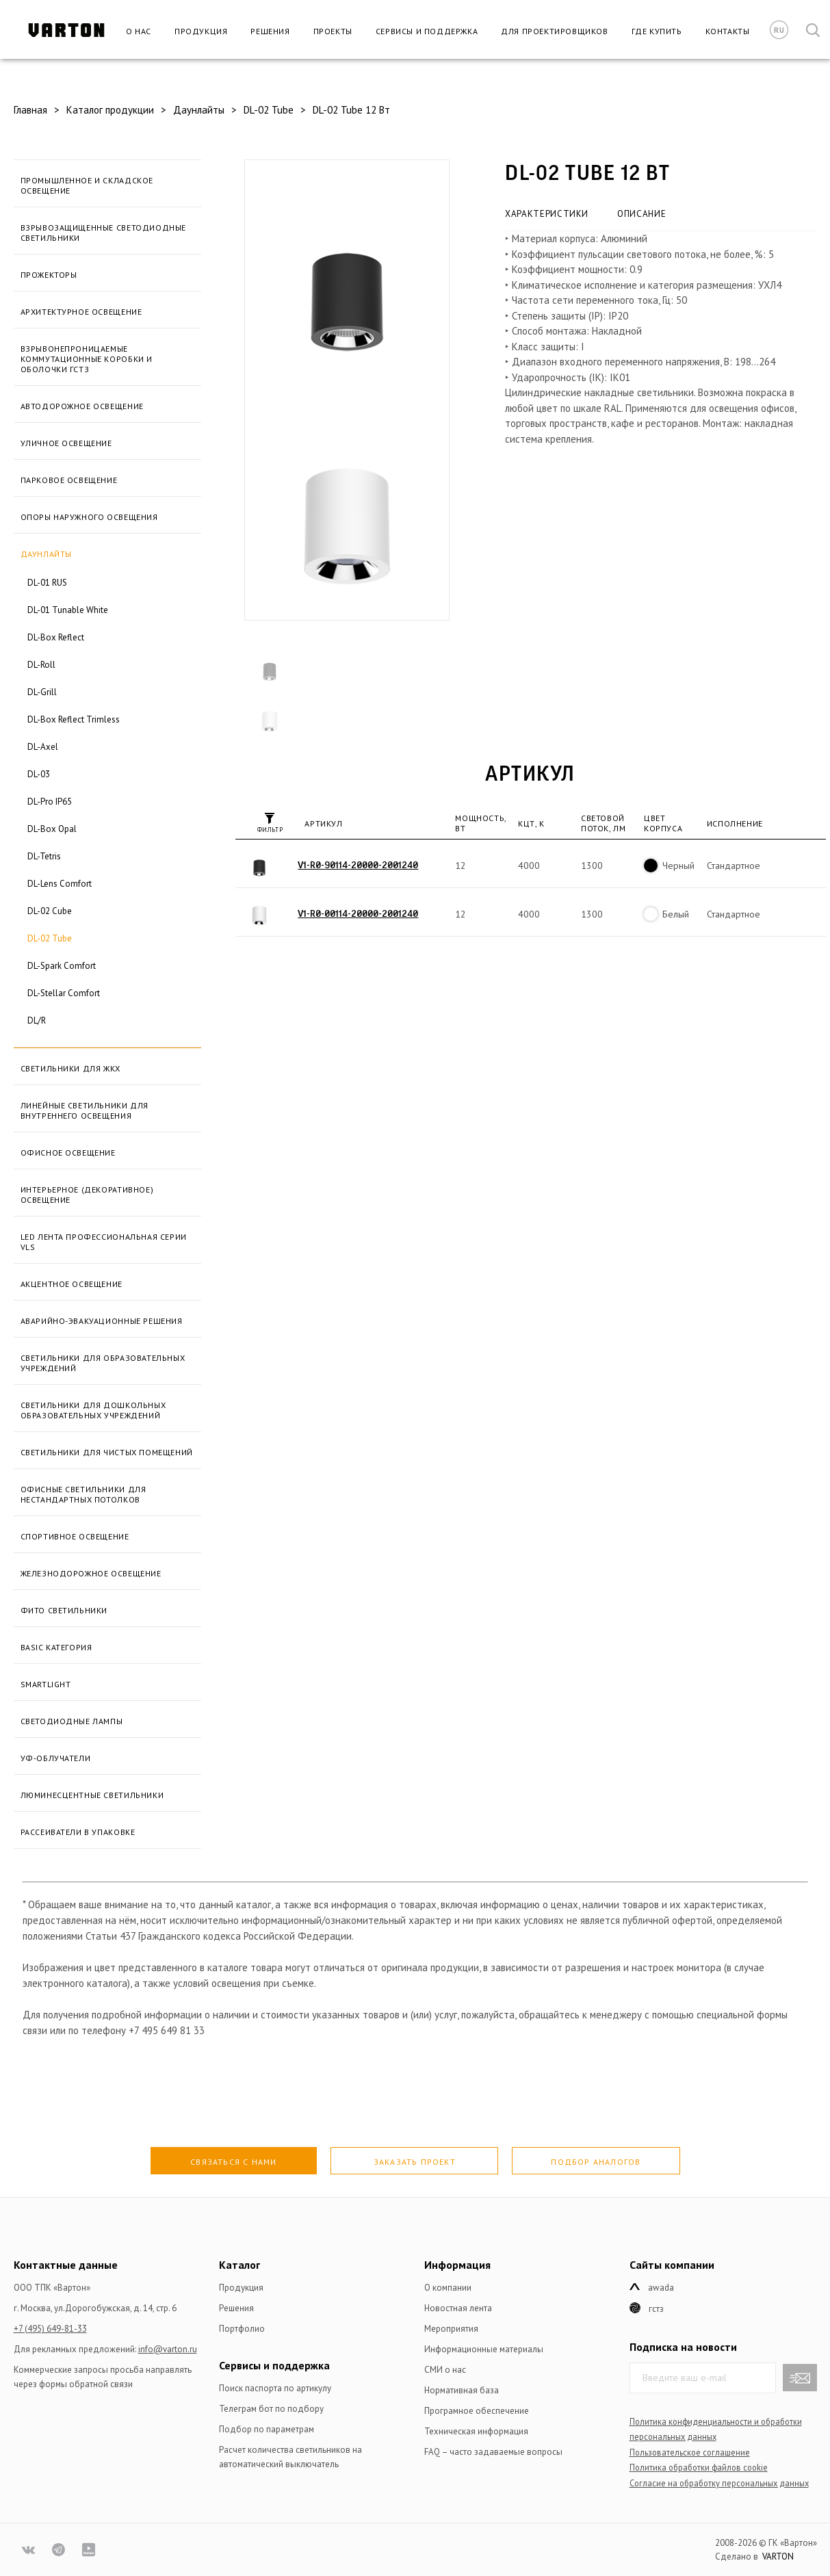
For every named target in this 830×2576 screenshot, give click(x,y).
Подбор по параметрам (266, 2429)
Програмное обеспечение (476, 2411)
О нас (138, 31)
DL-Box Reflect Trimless (73, 719)
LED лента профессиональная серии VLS (104, 1242)
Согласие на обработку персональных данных (719, 2482)
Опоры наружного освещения (89, 517)
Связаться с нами (233, 2162)
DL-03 (38, 774)
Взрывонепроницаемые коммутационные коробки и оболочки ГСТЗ (87, 358)
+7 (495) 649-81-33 (50, 2328)
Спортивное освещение (75, 1536)
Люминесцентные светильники (92, 1795)
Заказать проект (415, 2162)
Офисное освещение (68, 1152)
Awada (661, 2287)
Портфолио (242, 2328)
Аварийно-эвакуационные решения (102, 1321)
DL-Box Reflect (55, 637)
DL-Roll (41, 665)
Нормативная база (461, 2390)
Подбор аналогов (595, 2162)
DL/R (36, 1020)
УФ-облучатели (56, 1758)
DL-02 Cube (49, 911)
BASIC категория (56, 1647)
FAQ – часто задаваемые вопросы (493, 2452)
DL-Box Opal (52, 829)
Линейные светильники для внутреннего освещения (84, 1110)
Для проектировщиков (554, 31)
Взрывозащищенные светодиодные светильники (103, 232)
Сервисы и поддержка (427, 31)
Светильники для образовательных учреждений (103, 1363)
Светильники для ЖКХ (70, 1068)
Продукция (200, 31)
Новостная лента (458, 2308)
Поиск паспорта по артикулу (275, 2388)
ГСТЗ (656, 2309)
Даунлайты (46, 554)
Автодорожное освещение (82, 406)
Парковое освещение (69, 480)
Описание (641, 214)
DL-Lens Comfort (59, 883)
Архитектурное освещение (81, 312)
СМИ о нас (445, 2370)
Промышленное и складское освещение (87, 185)
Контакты (727, 31)
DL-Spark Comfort (61, 966)
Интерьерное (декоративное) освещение (87, 1194)
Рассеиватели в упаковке (78, 1832)
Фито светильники (64, 1610)
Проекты (332, 31)
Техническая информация (476, 2431)
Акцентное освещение (71, 1284)
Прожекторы (49, 275)
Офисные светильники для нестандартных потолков (83, 1494)
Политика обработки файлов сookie (699, 2467)
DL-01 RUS (47, 582)
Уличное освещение (66, 443)
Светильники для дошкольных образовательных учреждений (93, 1410)
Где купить (657, 31)
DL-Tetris (44, 856)
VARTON (778, 2556)
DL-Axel (42, 747)
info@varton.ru (167, 2349)
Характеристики (546, 214)
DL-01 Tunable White (67, 610)
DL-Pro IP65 (49, 801)
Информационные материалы (483, 2349)
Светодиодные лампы (72, 1721)
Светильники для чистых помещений (107, 1452)
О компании (447, 2287)
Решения (269, 31)
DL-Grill (42, 692)
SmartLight (46, 1684)
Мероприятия (451, 2328)
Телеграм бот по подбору (271, 2409)
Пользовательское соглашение (690, 2452)
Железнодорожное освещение (91, 1573)
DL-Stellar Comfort (63, 993)
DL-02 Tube (49, 938)
